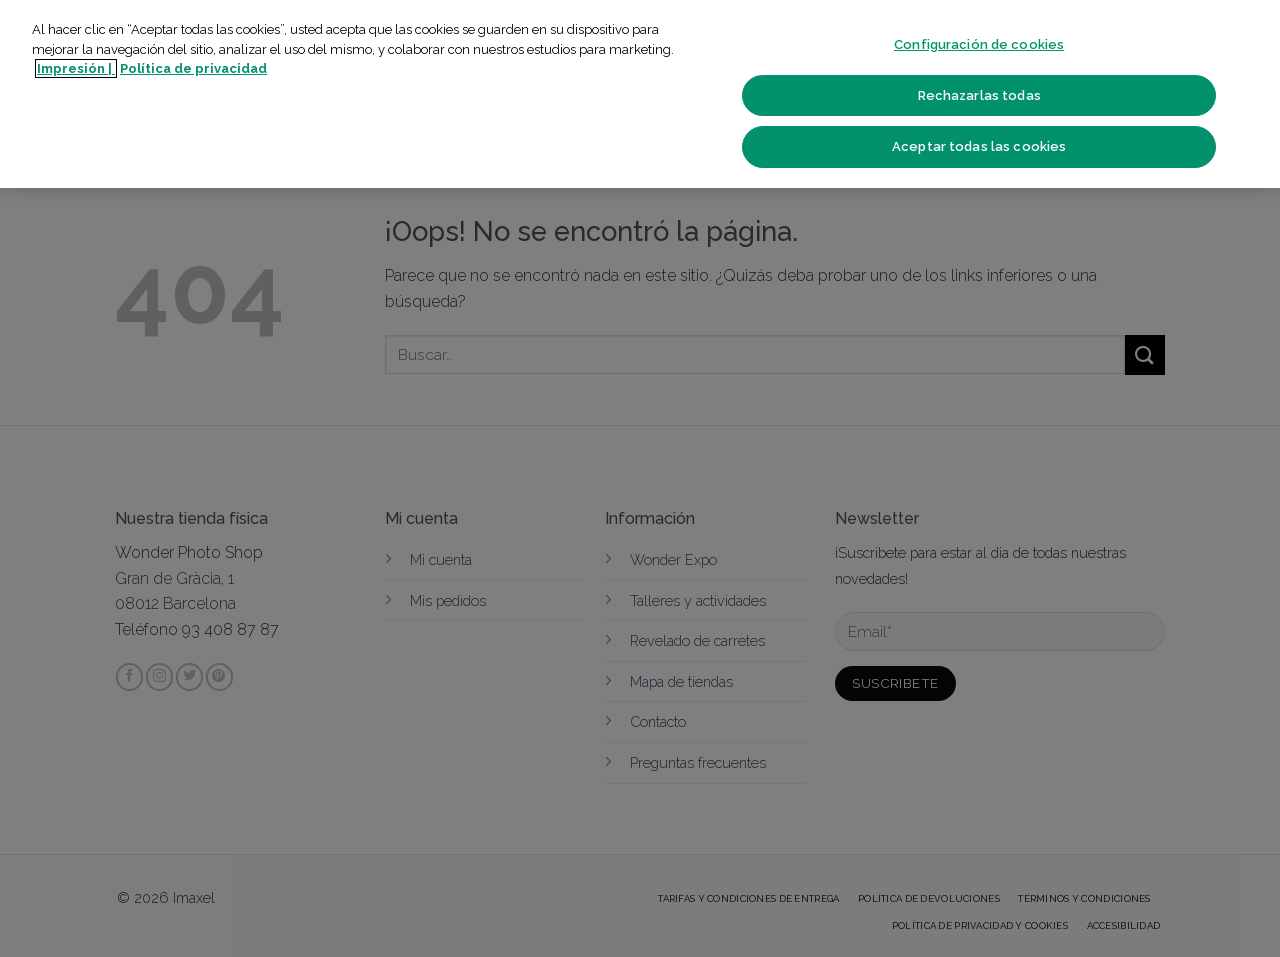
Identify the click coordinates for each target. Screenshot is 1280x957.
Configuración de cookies (979, 44)
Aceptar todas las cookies (979, 146)
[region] (640, 94)
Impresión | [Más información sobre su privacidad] (76, 68)
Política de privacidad (193, 68)
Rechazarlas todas (979, 95)
